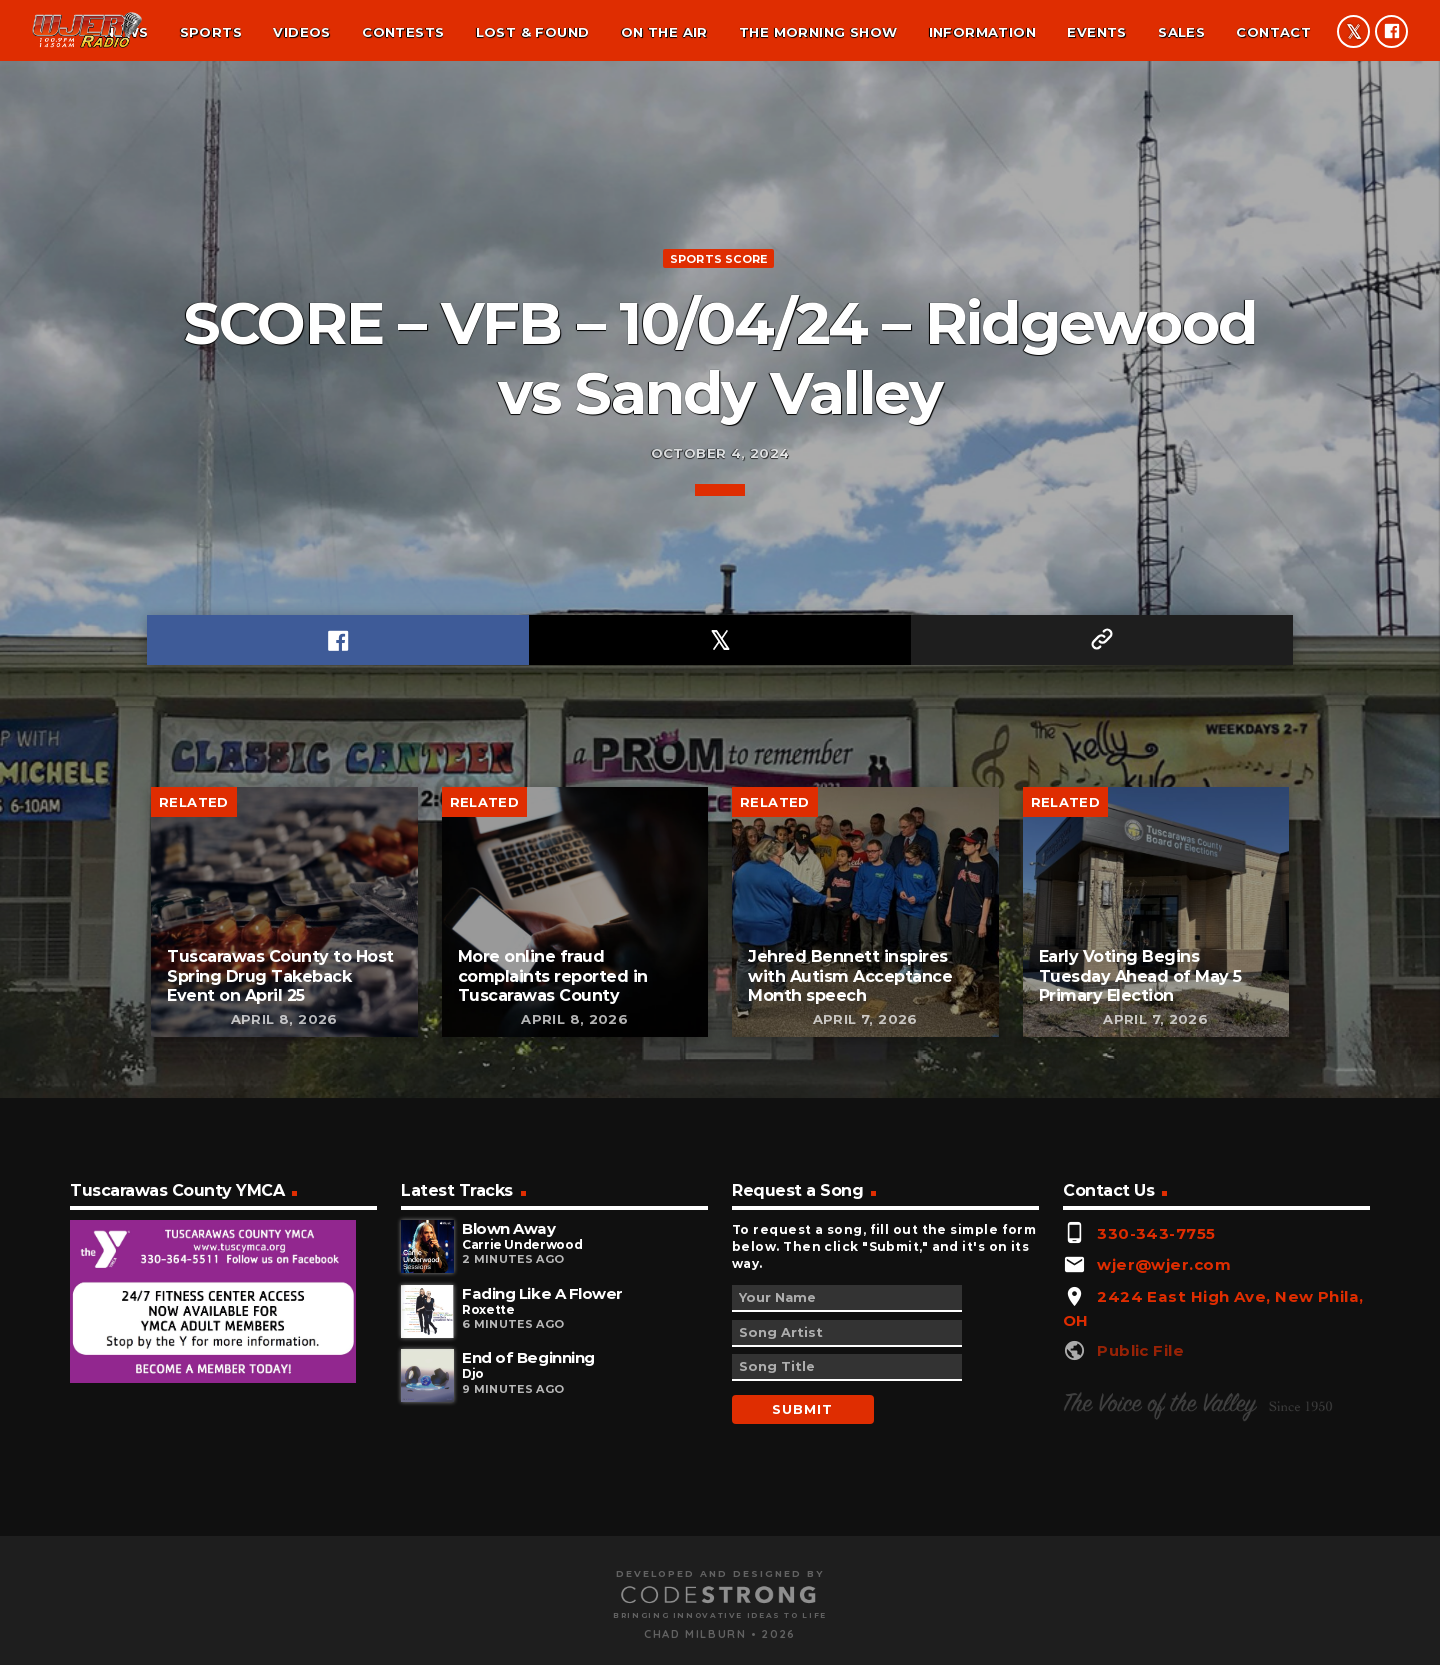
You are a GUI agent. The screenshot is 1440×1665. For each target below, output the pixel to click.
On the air (664, 32)
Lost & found (533, 32)
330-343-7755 (1156, 1489)
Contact (1273, 32)
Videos (301, 32)
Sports (211, 32)
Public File (1140, 1606)
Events (1096, 32)
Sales (1181, 32)
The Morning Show (818, 32)
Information (982, 32)
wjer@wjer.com (1164, 1520)
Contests (403, 32)
